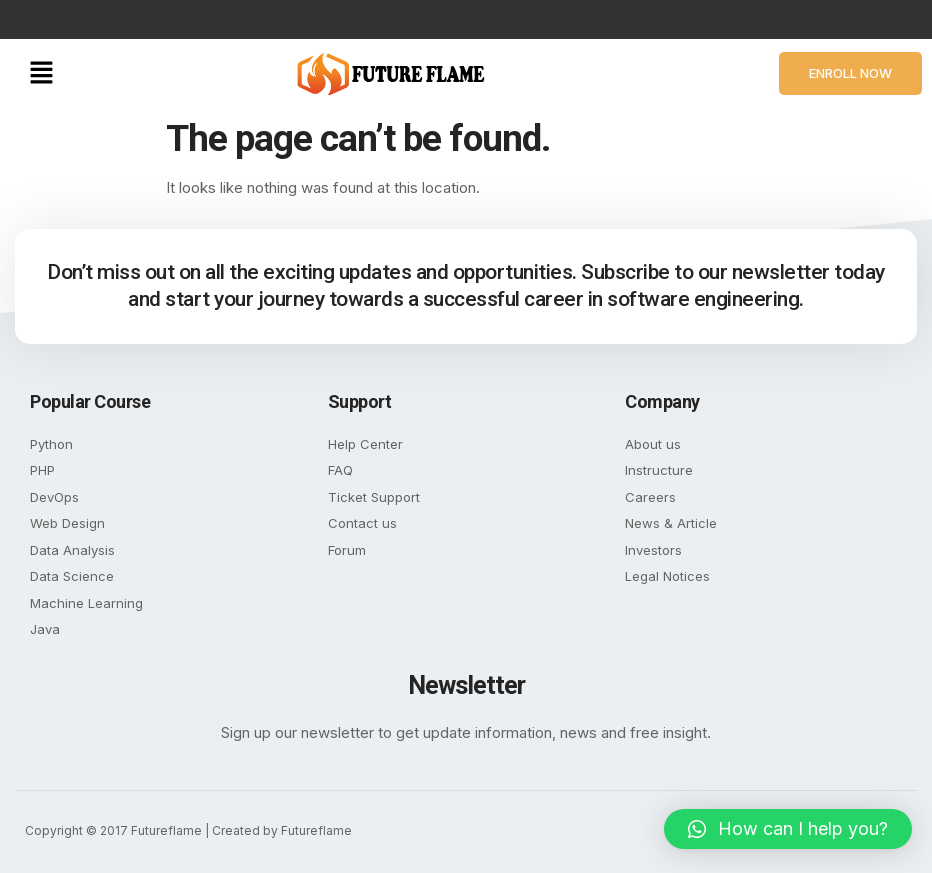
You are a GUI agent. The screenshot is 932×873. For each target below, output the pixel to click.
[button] (42, 73)
